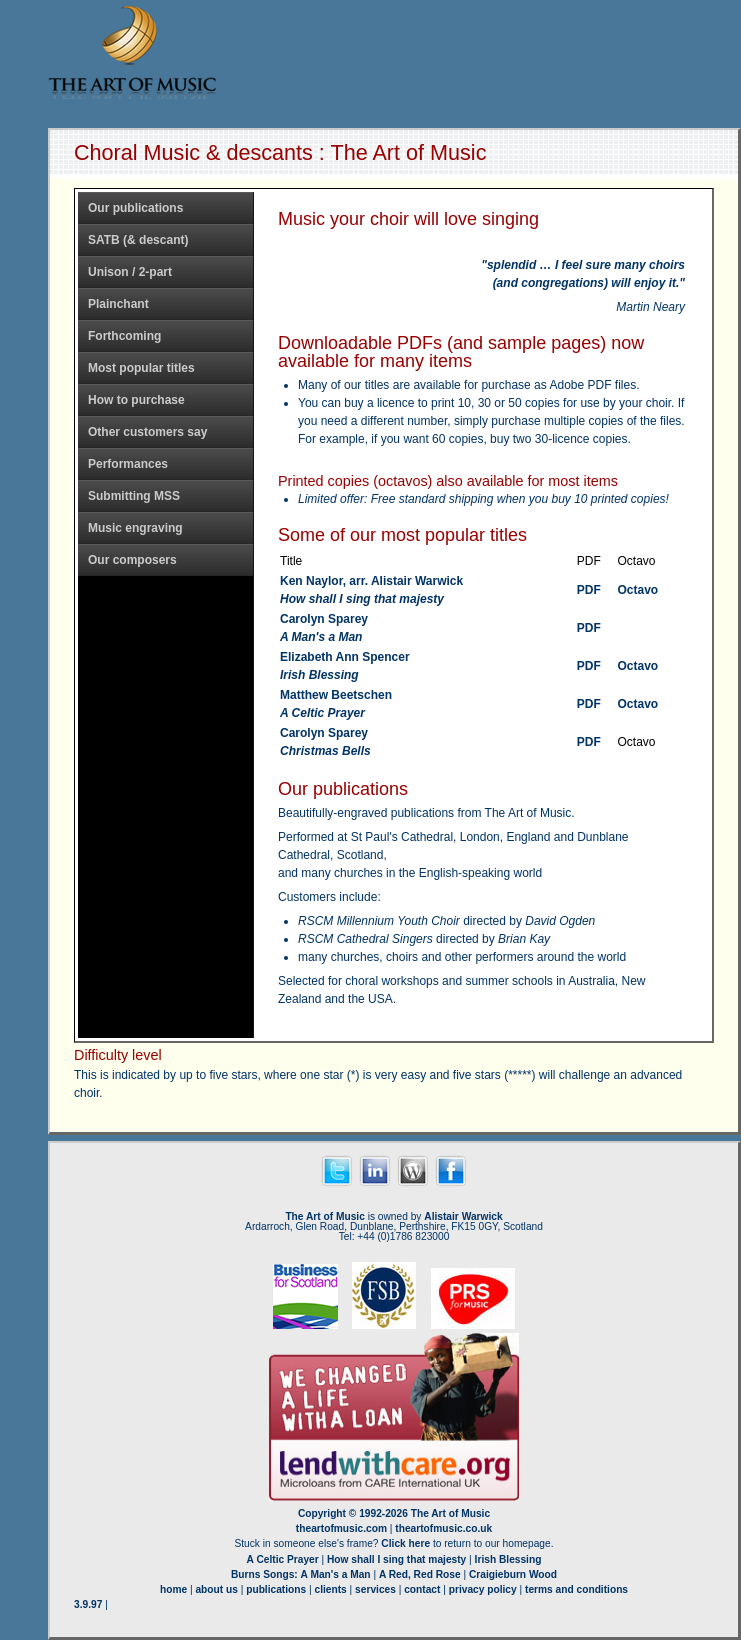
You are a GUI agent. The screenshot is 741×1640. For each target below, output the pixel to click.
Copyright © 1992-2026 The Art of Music (394, 1513)
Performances (128, 464)
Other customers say (147, 432)
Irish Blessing (508, 1559)
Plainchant (118, 304)
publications (276, 1589)
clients (331, 1589)
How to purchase (136, 400)
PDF (589, 590)
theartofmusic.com (341, 1528)
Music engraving (135, 528)
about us (216, 1589)
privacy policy (483, 1589)
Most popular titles (141, 368)
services (375, 1589)
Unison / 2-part (130, 272)
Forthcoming (124, 336)
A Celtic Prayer (283, 1559)
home (173, 1589)
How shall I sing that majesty (396, 1559)
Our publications (135, 208)
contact (422, 1589)
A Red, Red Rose (420, 1574)
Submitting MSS (134, 496)
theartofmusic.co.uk (443, 1528)
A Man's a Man (336, 1574)
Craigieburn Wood (513, 1574)
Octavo (637, 590)
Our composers (132, 560)
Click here (405, 1543)
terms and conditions (576, 1589)
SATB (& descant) (138, 240)
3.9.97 (88, 1604)
